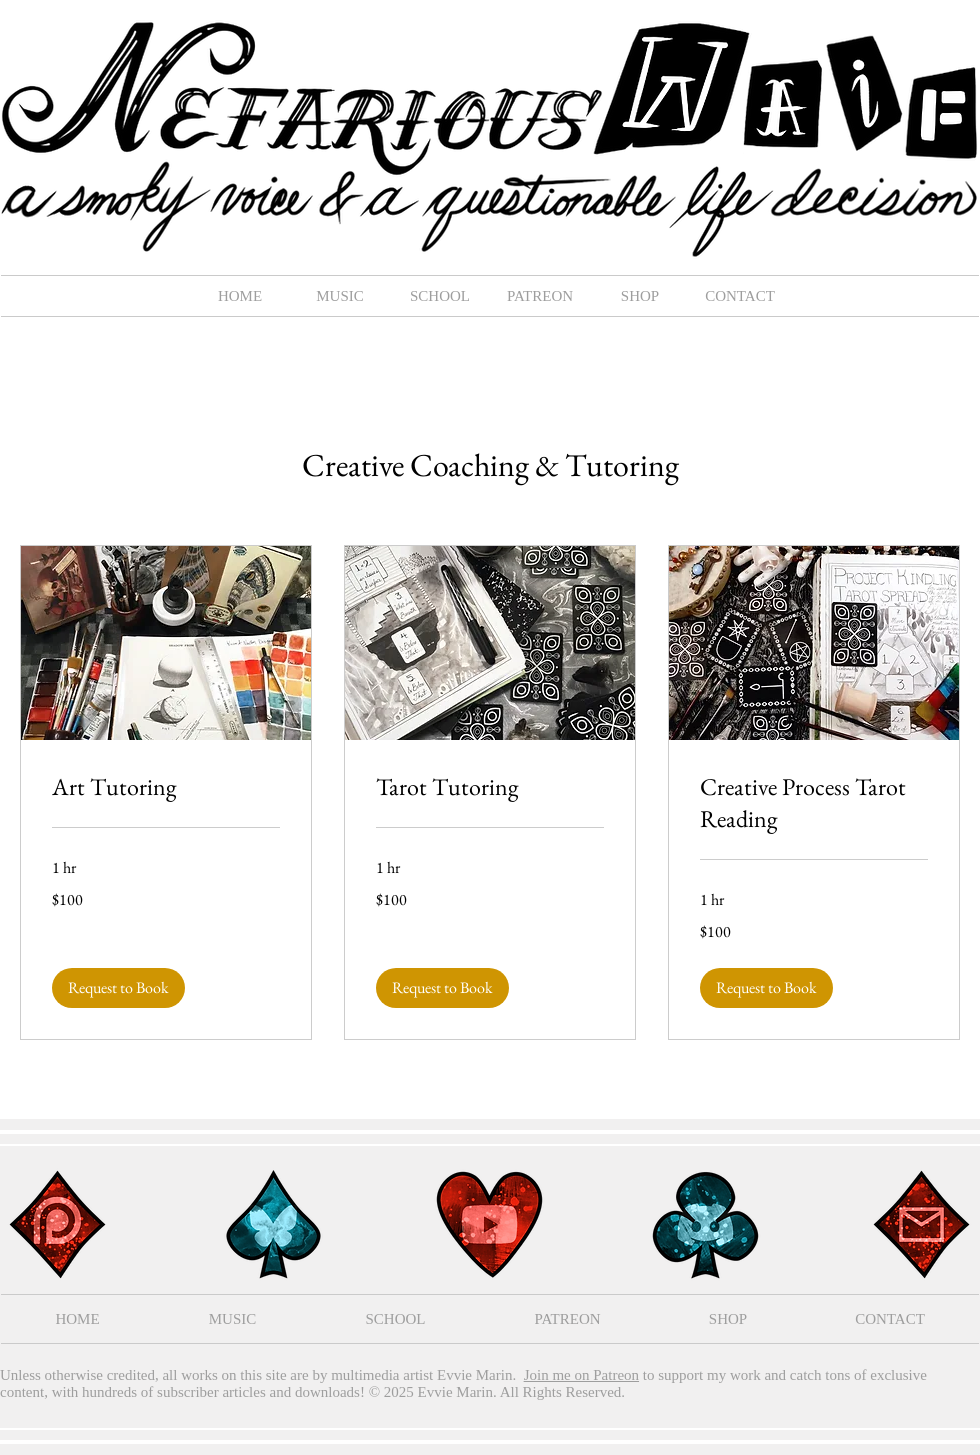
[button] (340, 296)
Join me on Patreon (581, 1375)
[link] (166, 787)
